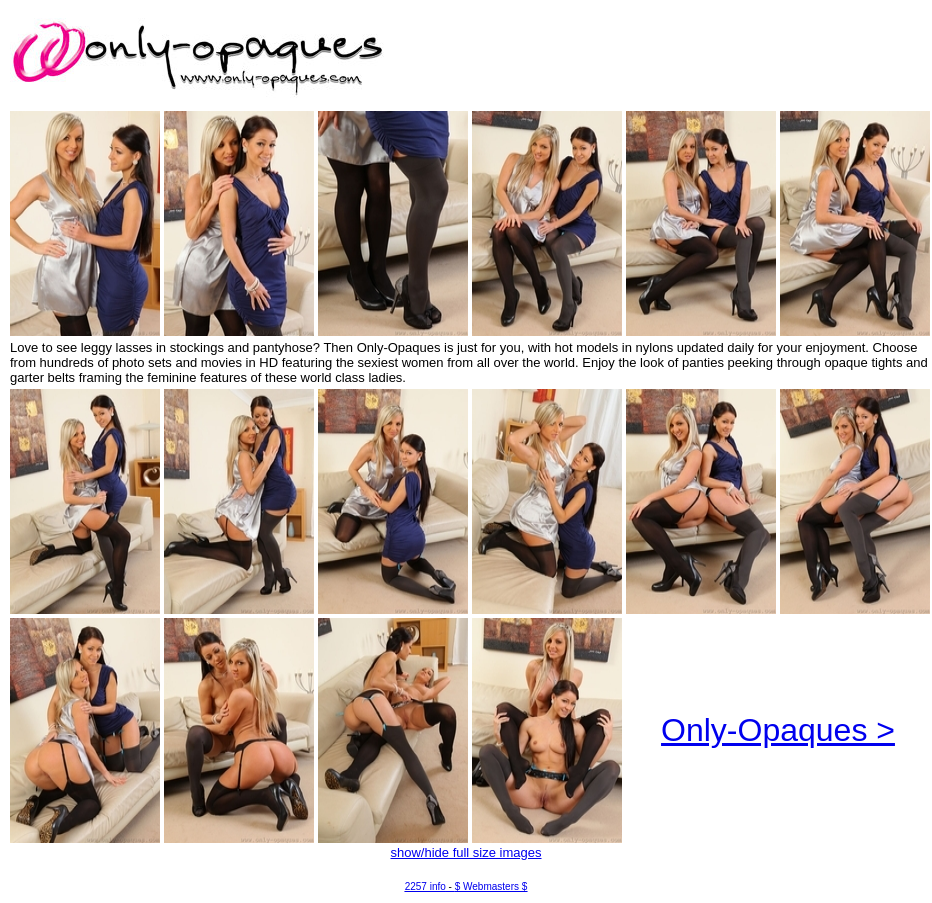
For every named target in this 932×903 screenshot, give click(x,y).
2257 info (425, 886)
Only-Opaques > (778, 730)
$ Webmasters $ (491, 886)
